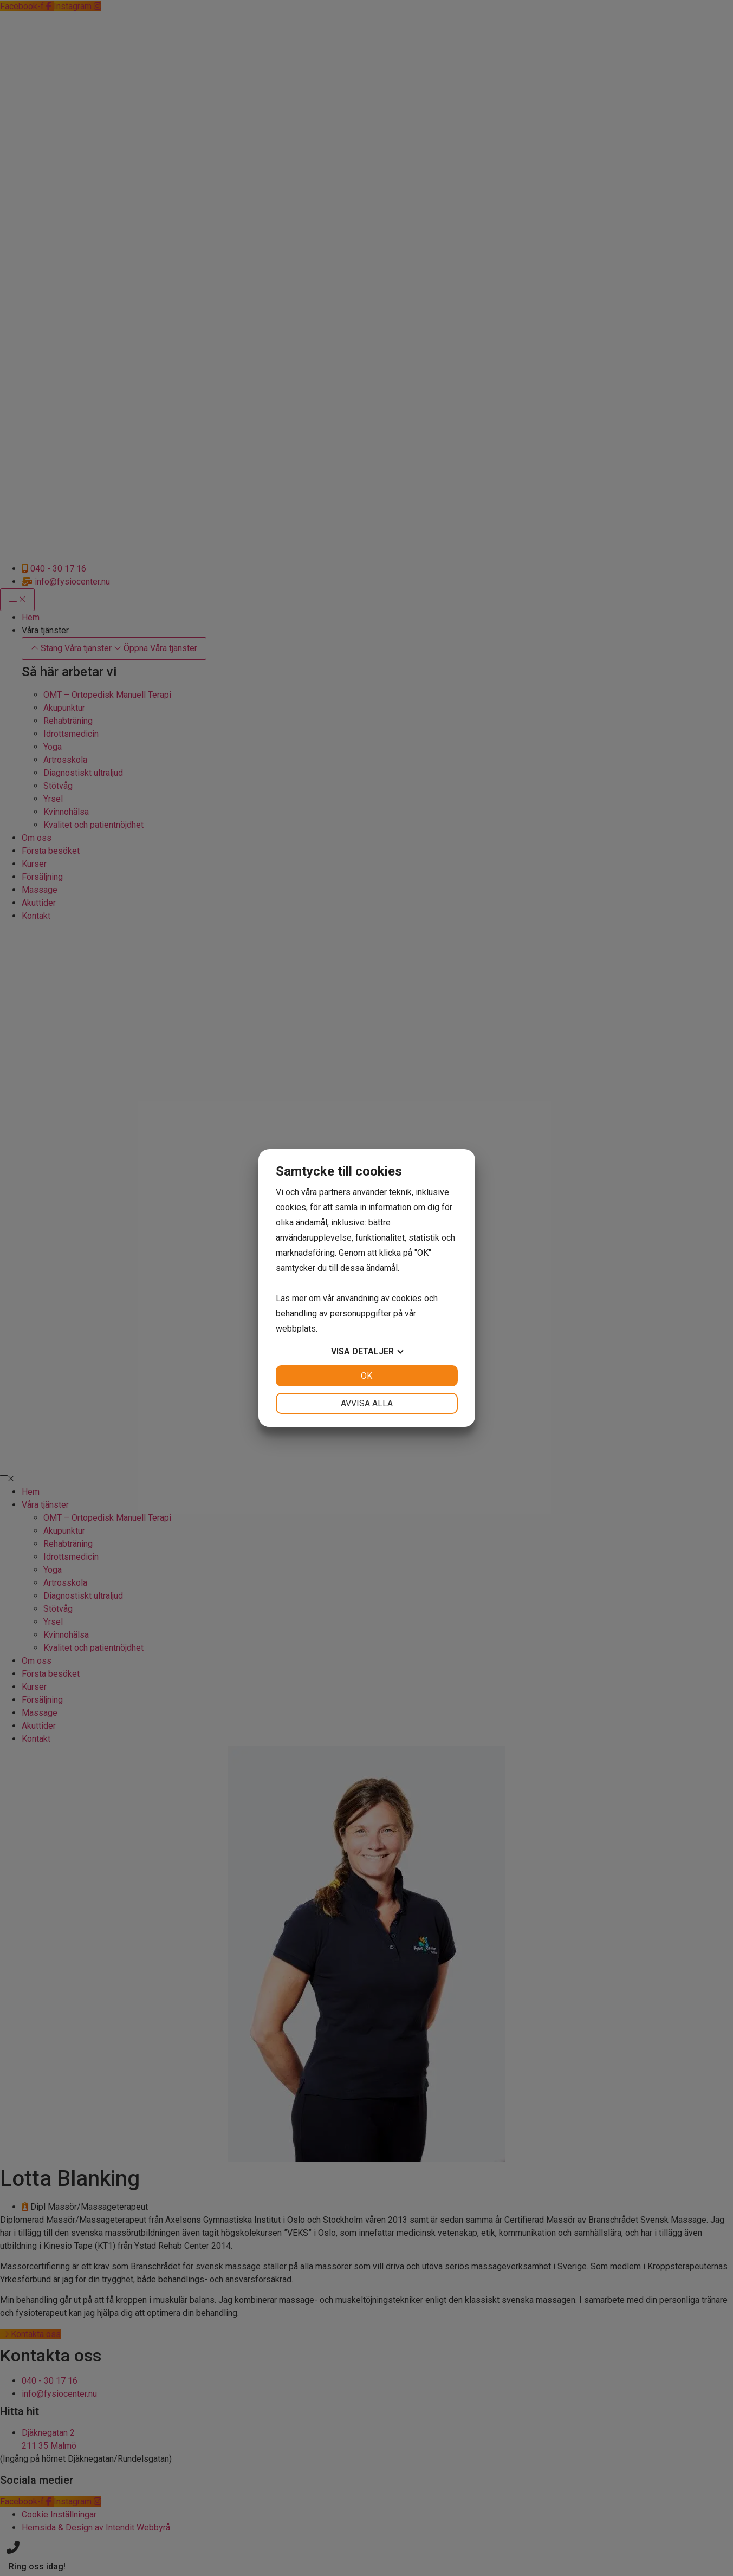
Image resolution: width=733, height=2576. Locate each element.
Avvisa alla (367, 1403)
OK (366, 1376)
